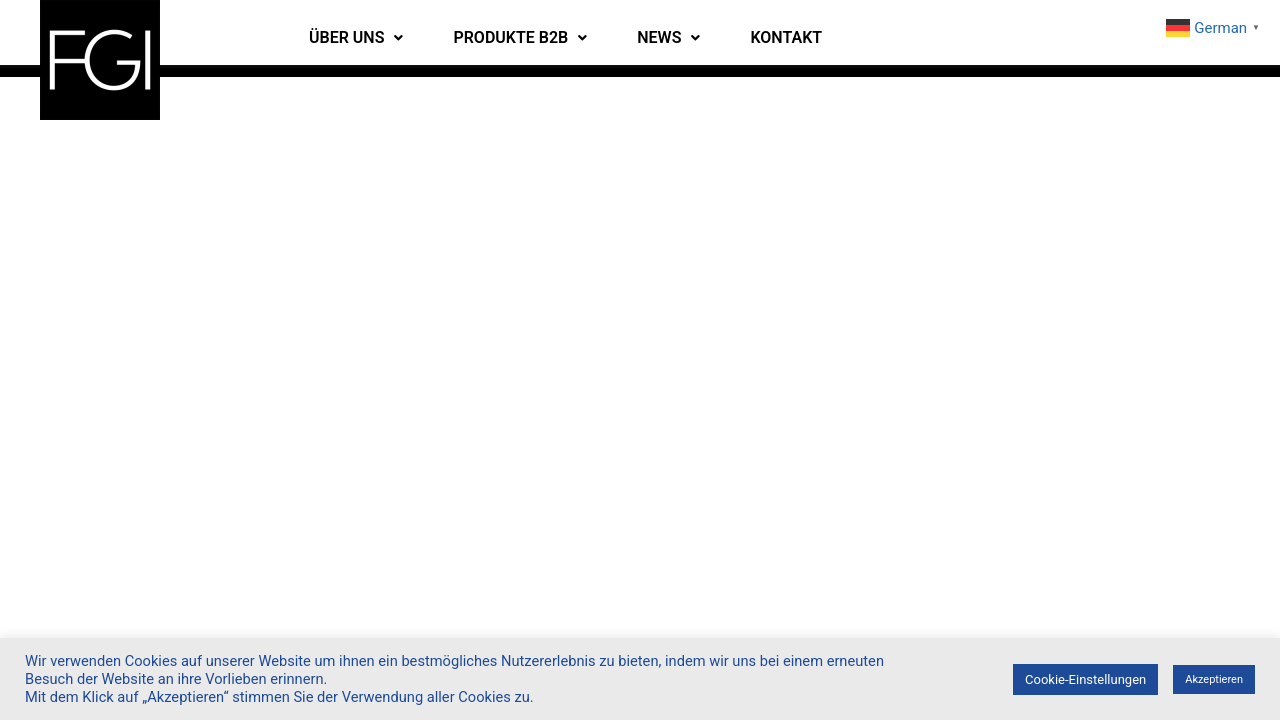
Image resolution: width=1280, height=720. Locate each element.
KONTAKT (786, 37)
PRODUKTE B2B (520, 37)
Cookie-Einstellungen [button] (1085, 679)
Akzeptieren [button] (1214, 679)
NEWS (668, 37)
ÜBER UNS (356, 37)
